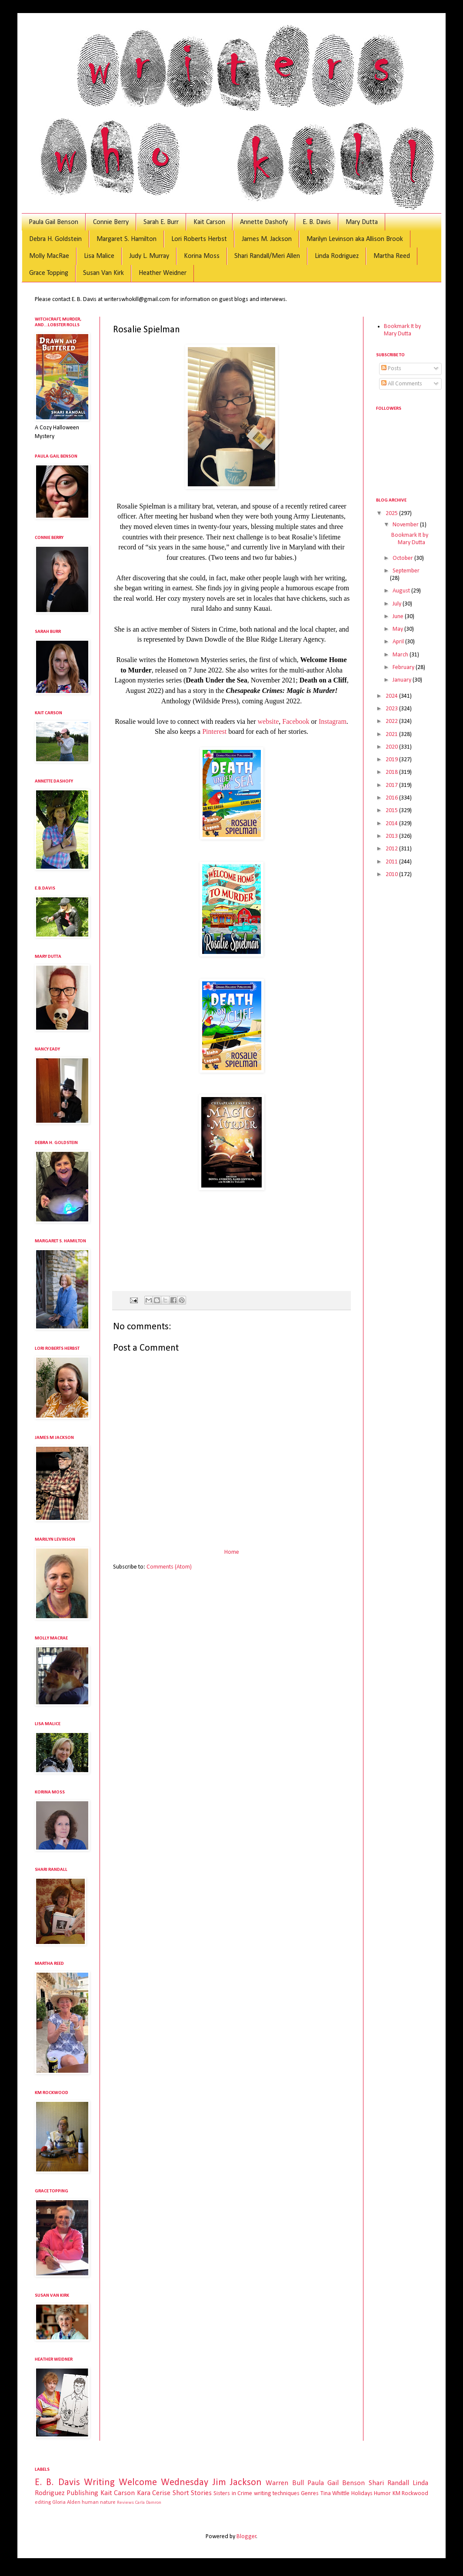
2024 (392, 696)
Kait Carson (209, 222)
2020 (392, 747)
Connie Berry (111, 222)
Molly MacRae (49, 256)
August (402, 591)
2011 (392, 862)
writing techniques (277, 2493)
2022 (392, 721)
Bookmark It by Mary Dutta (402, 330)
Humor (382, 2493)
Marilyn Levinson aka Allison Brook (354, 239)
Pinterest (214, 731)
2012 (392, 849)
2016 (392, 798)
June (399, 616)
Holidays (362, 2493)
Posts (391, 368)
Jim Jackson (237, 2483)
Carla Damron (148, 2502)
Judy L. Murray (149, 256)
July (398, 604)
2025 (392, 513)
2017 (392, 785)
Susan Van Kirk (103, 273)
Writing (99, 2483)
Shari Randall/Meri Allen (267, 256)
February (404, 667)
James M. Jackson (267, 239)
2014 (392, 823)
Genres (310, 2493)
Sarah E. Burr (161, 222)
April (399, 642)
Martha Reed (391, 256)
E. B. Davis (317, 222)
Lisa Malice (99, 256)
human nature (99, 2502)
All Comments (401, 384)
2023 (392, 709)
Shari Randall (389, 2483)
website (268, 721)
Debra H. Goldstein (55, 239)
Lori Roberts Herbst (199, 239)
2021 (392, 734)
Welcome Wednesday (163, 2483)
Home (231, 1552)
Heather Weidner (163, 273)
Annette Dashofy (264, 222)
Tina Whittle (335, 2493)
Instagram (332, 721)
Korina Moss (202, 256)
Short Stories (192, 2493)
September (406, 571)
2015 (392, 810)
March (401, 655)
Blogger (246, 2536)
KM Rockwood (410, 2493)
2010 (392, 874)
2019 (392, 759)
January (403, 680)
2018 (392, 772)
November (406, 525)
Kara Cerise (153, 2493)
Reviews (125, 2502)
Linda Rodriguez (337, 256)
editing (43, 2502)
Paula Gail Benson (53, 222)
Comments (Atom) (169, 1567)
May (398, 629)
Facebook (295, 721)
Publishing (82, 2493)
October (403, 558)
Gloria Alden (66, 2502)
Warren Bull (284, 2483)
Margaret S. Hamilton (127, 239)
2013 (392, 836)
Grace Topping (48, 273)
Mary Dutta (362, 222)
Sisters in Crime (232, 2493)
